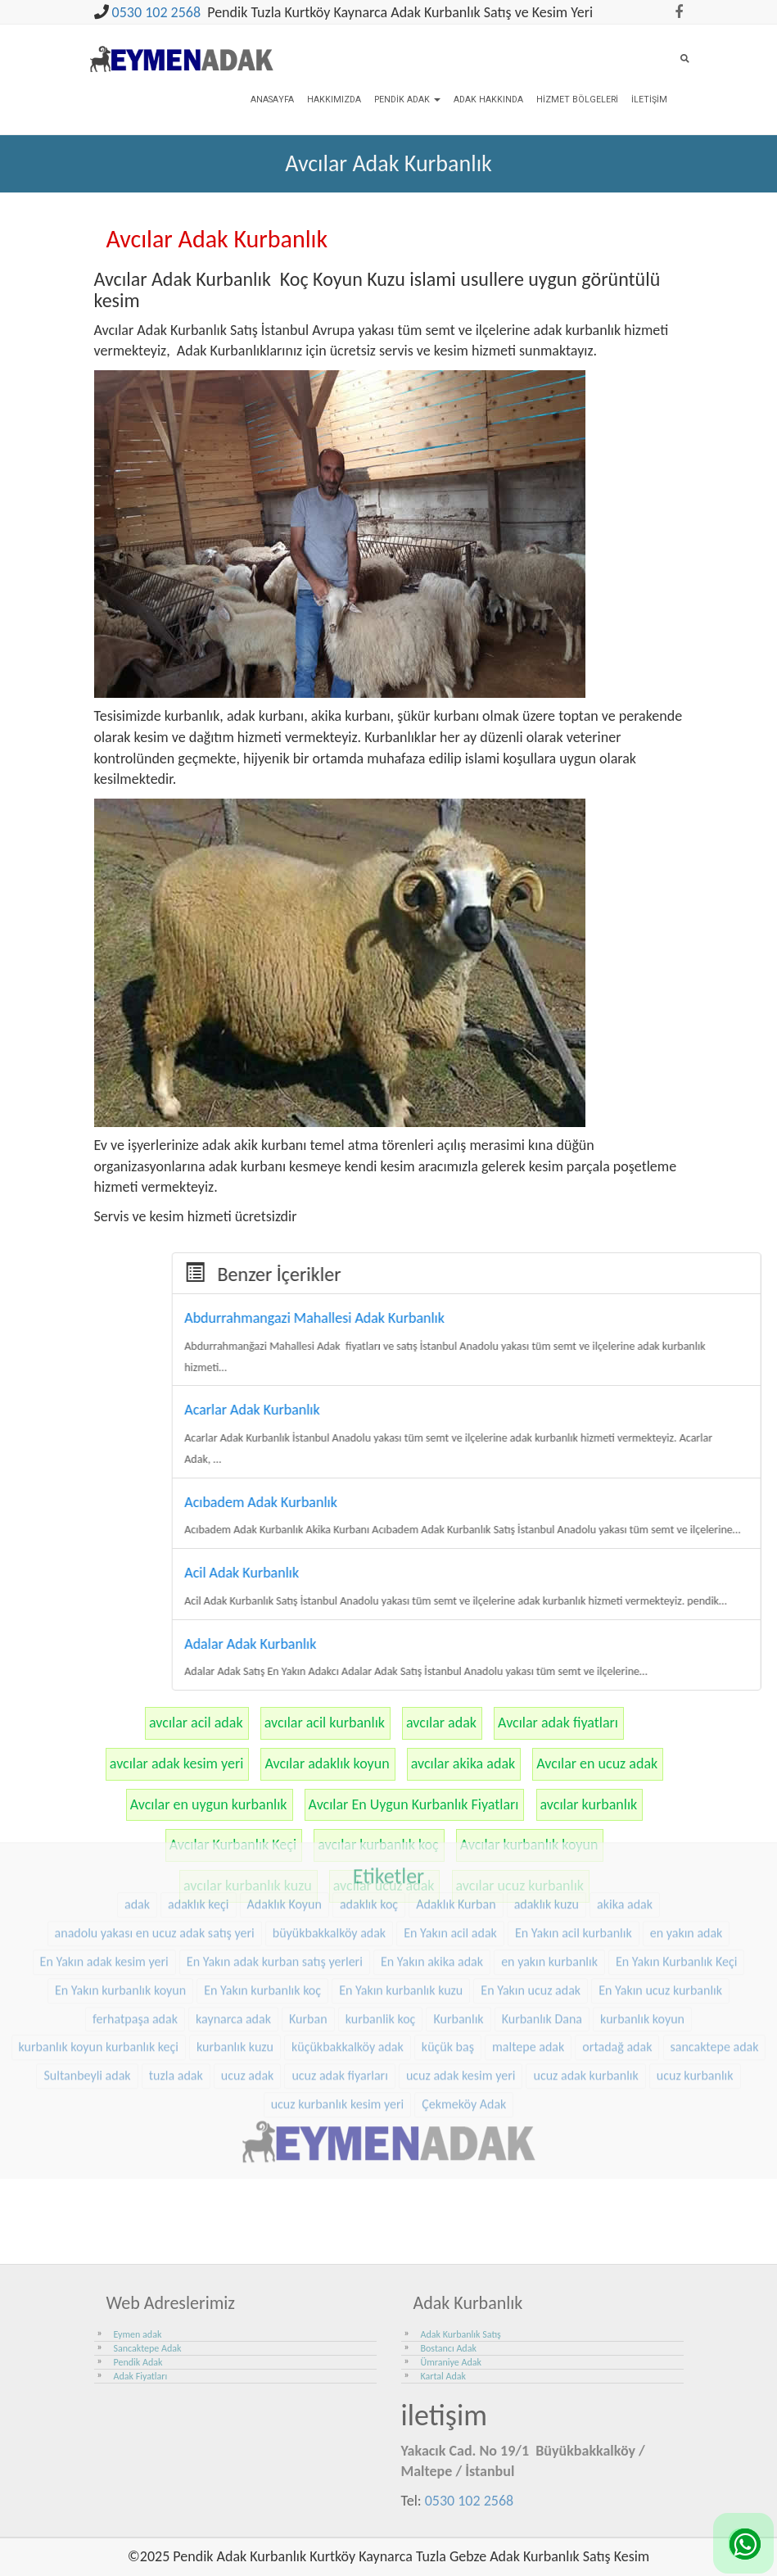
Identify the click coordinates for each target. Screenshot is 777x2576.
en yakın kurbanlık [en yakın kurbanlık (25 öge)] (549, 1871)
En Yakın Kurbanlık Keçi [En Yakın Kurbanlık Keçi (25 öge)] (676, 1871)
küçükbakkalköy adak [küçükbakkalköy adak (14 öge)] (347, 1957)
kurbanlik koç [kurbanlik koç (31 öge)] (381, 1928)
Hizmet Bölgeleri (577, 99)
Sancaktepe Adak (148, 2348)
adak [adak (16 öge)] (137, 1814)
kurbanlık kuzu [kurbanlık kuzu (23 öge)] (235, 1957)
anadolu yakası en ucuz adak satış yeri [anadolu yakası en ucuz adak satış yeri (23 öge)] (155, 1842)
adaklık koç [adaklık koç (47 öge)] (369, 1814)
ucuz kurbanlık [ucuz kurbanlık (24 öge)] (695, 1985)
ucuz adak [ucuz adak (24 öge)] (247, 1985)
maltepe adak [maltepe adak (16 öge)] (528, 1957)
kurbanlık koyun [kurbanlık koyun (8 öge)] (642, 1928)
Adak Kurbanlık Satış (461, 2334)
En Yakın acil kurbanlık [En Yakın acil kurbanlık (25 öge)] (573, 1842)
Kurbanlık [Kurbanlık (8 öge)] (458, 1928)
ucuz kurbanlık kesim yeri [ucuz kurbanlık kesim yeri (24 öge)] (337, 2013)
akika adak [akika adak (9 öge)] (625, 1814)
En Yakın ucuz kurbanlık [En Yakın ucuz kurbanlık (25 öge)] (660, 1900)
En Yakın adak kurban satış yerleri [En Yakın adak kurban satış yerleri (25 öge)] (275, 1871)
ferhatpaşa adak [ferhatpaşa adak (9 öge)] (135, 1928)
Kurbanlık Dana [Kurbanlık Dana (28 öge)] (542, 1928)
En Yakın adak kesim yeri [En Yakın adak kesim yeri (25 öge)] (104, 1871)
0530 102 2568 (156, 12)
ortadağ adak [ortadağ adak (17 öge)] (617, 1957)
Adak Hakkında (488, 99)
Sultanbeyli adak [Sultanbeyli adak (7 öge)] (86, 1985)
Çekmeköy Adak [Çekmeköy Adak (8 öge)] (464, 2013)
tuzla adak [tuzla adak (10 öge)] (176, 1985)
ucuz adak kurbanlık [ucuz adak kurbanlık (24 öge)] (585, 1985)
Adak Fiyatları (141, 2376)
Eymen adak (138, 2334)
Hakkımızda (334, 99)
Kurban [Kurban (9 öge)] (308, 1928)
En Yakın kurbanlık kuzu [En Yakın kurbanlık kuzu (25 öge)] (401, 1900)
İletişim (649, 99)
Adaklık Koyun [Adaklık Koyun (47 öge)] (284, 1814)
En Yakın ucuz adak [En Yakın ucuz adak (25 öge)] (530, 1900)
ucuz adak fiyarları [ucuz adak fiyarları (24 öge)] (339, 1985)
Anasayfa (272, 99)
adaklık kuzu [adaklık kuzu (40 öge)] (546, 1814)
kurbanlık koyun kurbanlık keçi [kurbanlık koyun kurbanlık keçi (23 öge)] (98, 1957)
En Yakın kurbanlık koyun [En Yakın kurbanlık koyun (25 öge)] (120, 1900)
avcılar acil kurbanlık (324, 1723)
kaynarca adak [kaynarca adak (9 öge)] (233, 1928)
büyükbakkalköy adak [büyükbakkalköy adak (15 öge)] (329, 1842)
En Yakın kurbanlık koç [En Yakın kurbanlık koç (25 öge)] (262, 1900)
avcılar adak (441, 1723)
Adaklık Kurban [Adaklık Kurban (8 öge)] (455, 1814)
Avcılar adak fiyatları (558, 1723)
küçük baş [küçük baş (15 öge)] (448, 1957)
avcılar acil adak (196, 1723)
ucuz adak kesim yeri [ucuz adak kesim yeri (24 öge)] (460, 1985)
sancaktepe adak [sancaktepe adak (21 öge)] (715, 1957)
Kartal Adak (444, 2376)
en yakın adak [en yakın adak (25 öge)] (686, 1842)
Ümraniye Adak (451, 2362)
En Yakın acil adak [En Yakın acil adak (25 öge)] (450, 1842)
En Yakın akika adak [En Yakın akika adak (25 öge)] (432, 1871)
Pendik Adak (407, 99)
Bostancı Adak (449, 2348)
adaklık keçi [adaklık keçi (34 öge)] (198, 1814)
